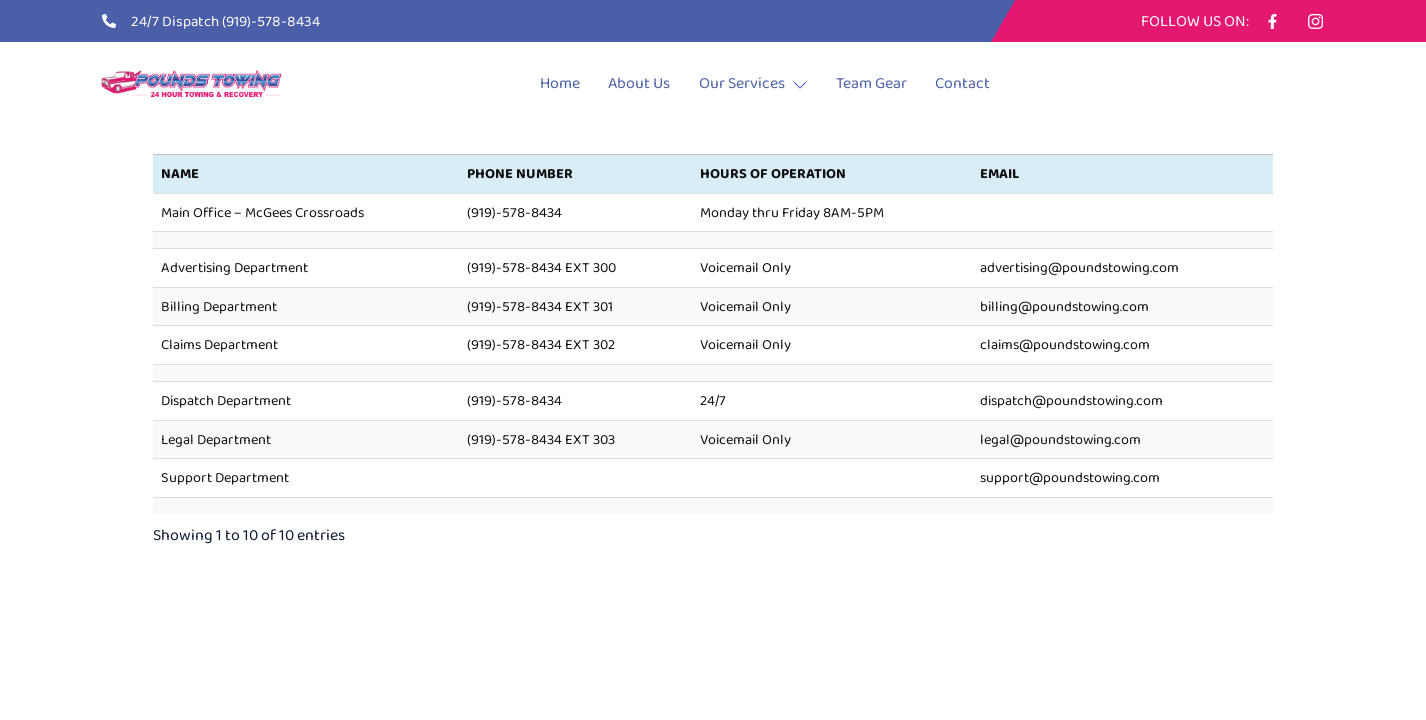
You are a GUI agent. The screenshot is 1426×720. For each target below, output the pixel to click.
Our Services (755, 82)
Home (539, 82)
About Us (630, 82)
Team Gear (885, 82)
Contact (988, 82)
